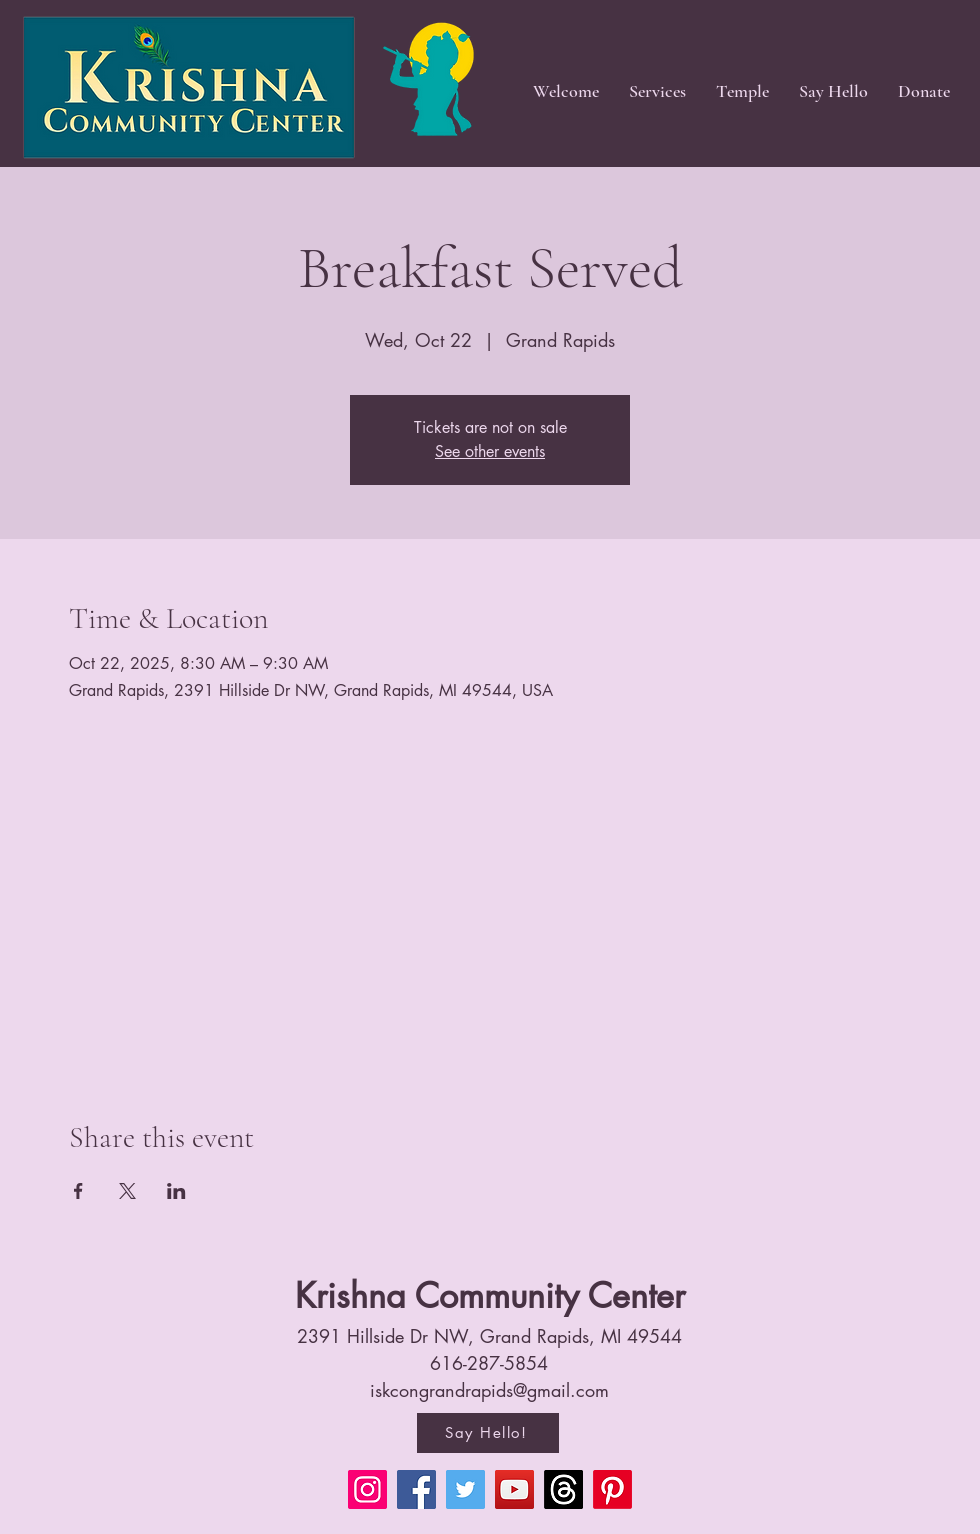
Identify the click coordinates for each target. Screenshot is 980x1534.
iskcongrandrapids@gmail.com (489, 1390)
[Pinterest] (612, 1489)
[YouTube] (514, 1489)
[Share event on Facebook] (78, 1191)
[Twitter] (465, 1489)
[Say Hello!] (488, 1433)
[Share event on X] (127, 1191)
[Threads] (563, 1489)
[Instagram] (367, 1489)
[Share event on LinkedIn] (176, 1191)
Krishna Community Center (490, 1295)
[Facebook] (416, 1489)
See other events (490, 451)
